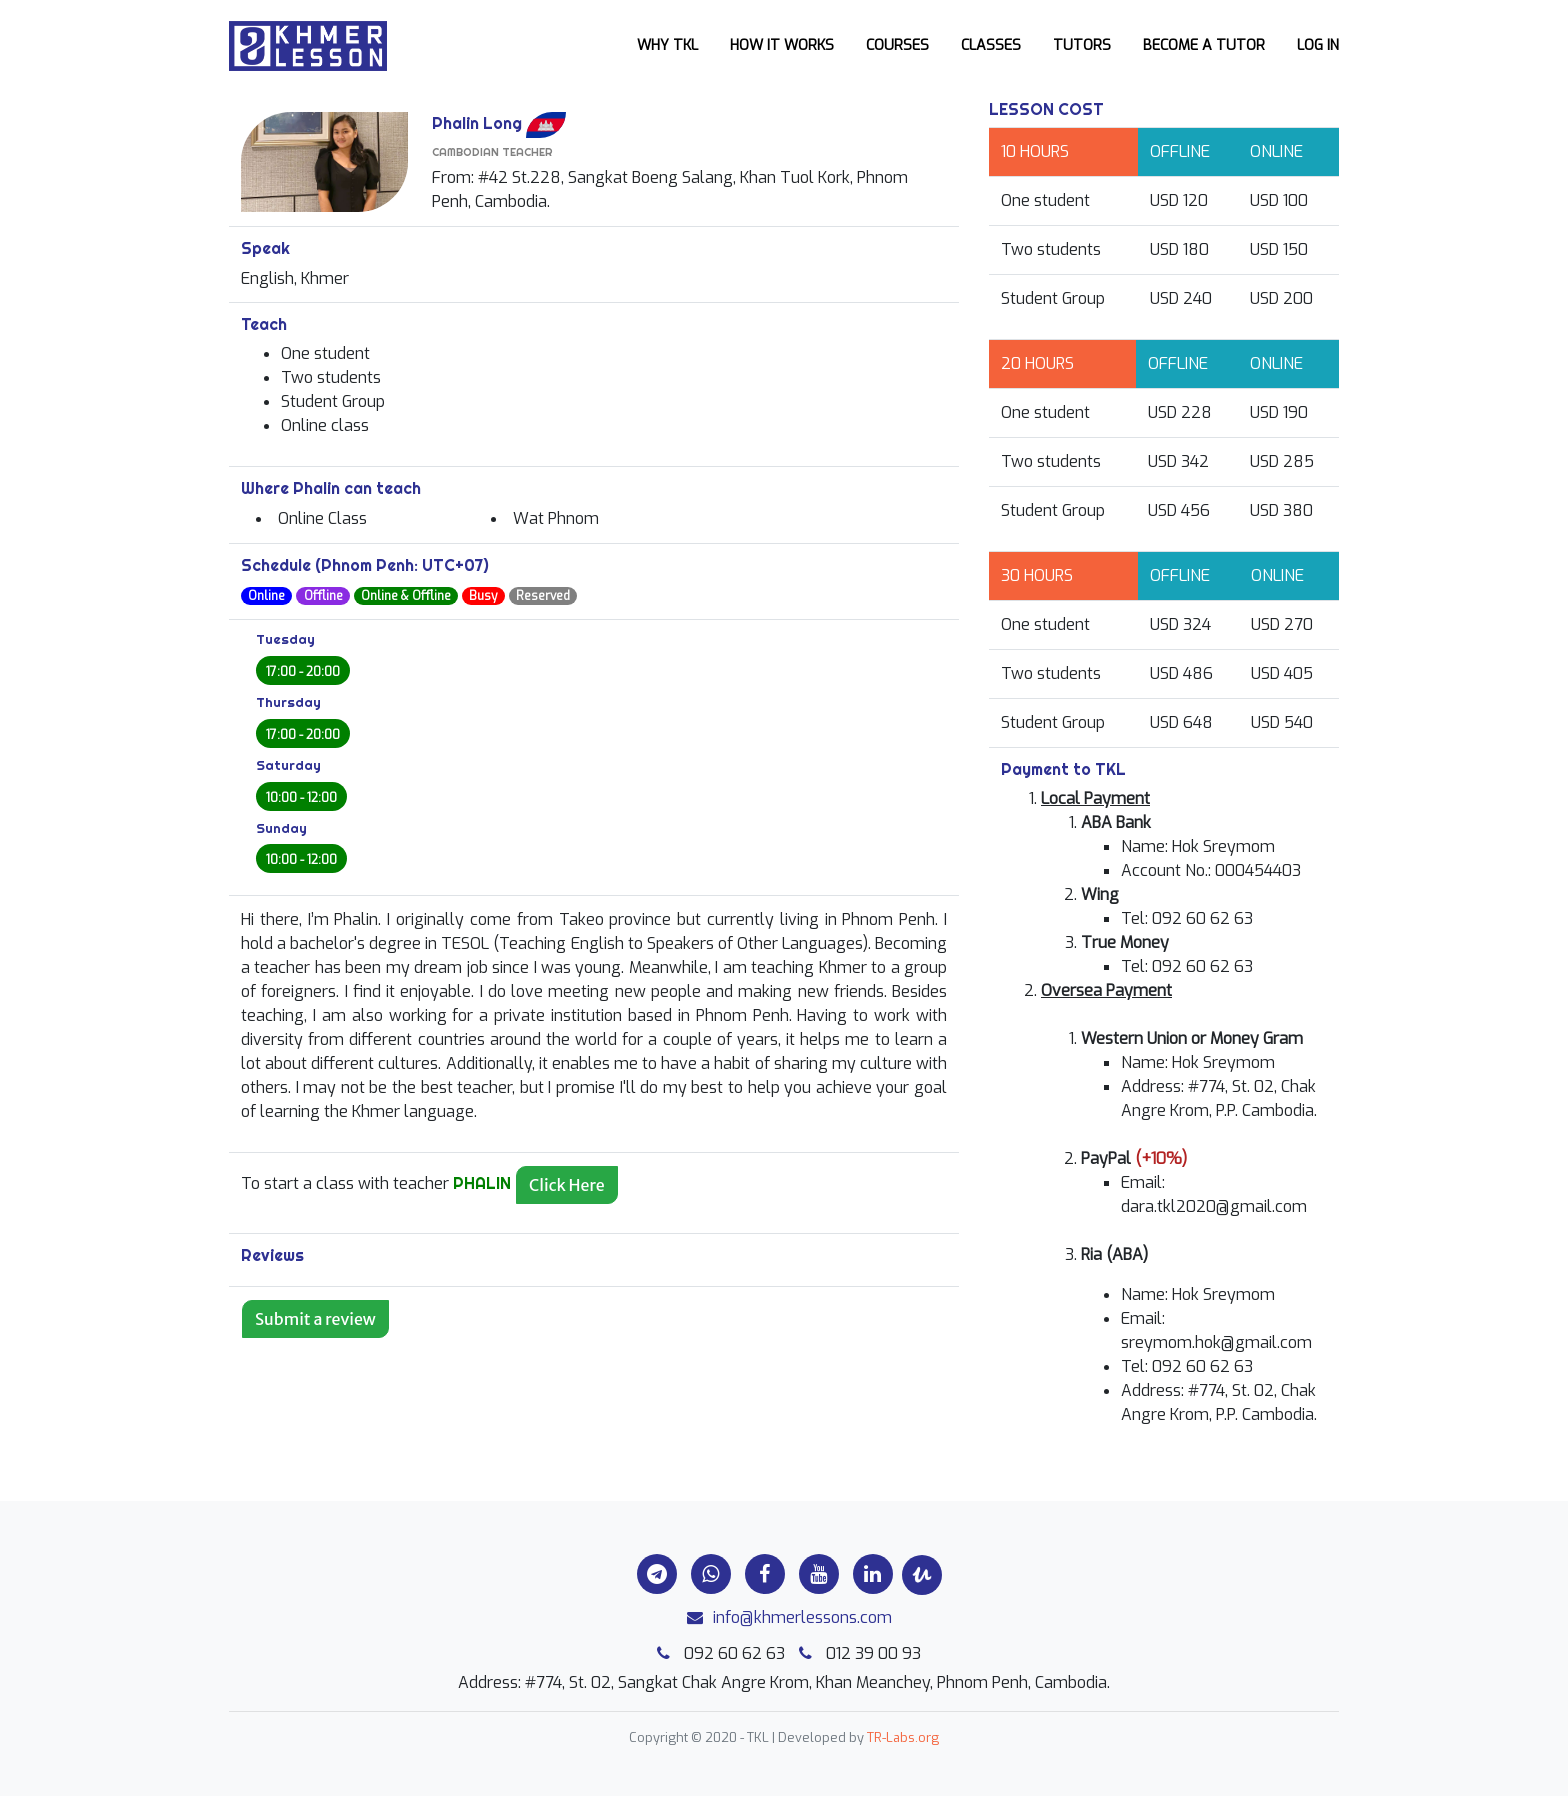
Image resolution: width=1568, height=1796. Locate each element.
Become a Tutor (1204, 45)
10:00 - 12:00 (301, 798)
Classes (991, 45)
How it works (782, 45)
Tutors (1082, 45)
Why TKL (667, 45)
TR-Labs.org (903, 1737)
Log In (1318, 45)
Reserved (543, 596)
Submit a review (315, 1319)
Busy (483, 596)
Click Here (567, 1185)
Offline (323, 596)
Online (266, 596)
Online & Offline (406, 596)
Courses (897, 45)
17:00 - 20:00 (303, 672)
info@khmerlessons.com (784, 1617)
